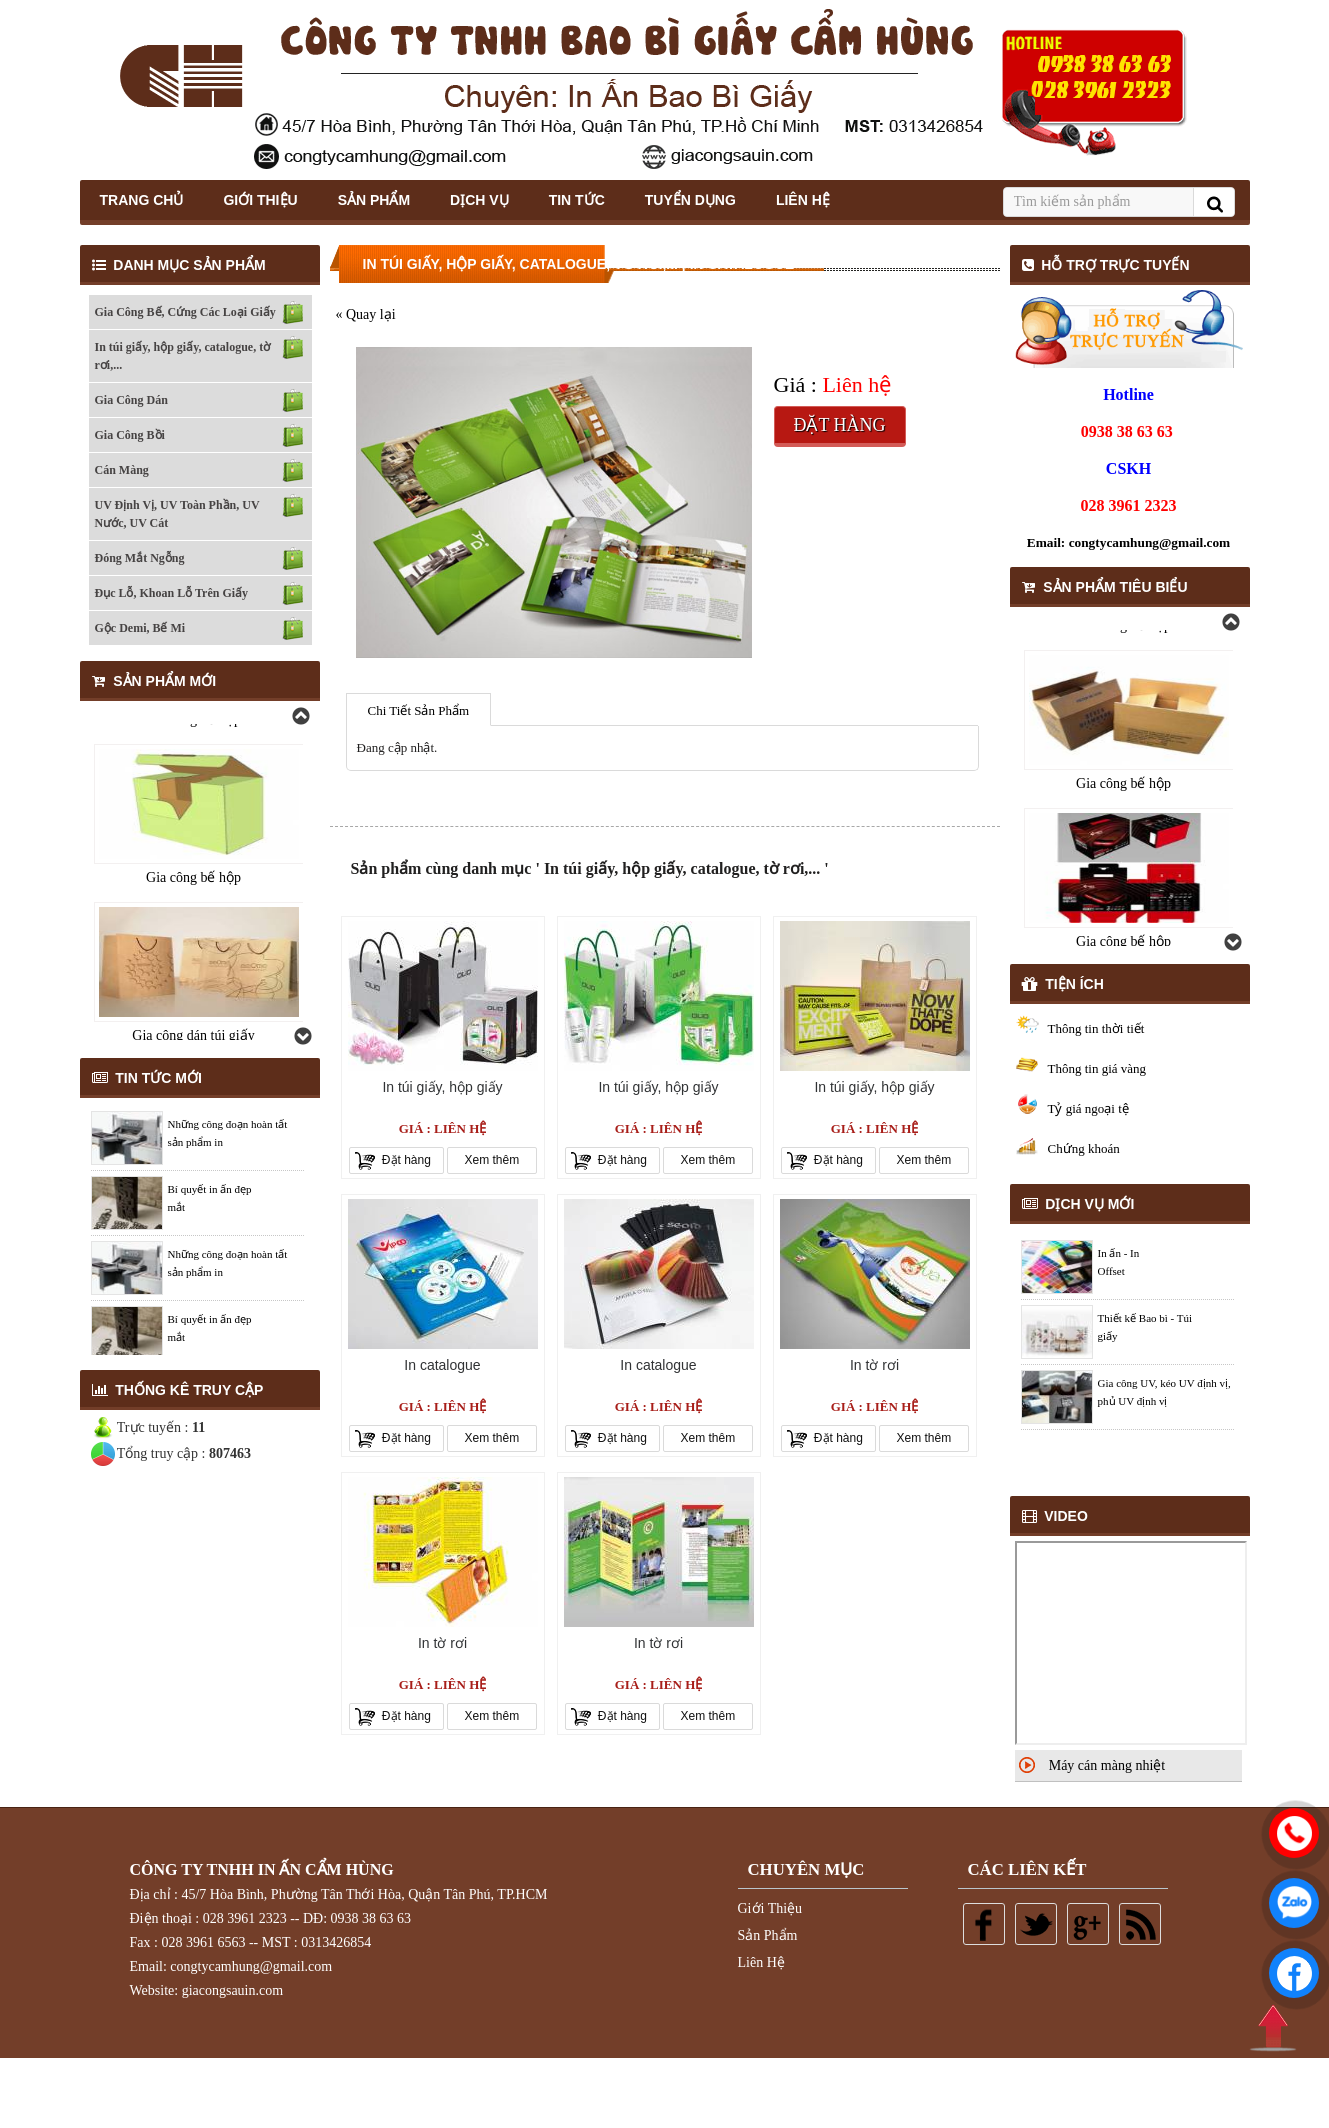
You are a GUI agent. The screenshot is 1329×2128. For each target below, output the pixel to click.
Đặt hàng (839, 425)
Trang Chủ (142, 200)
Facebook (984, 1924)
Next (302, 1036)
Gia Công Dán (131, 400)
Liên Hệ (803, 200)
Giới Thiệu (770, 1908)
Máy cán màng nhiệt (1107, 1765)
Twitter (1036, 1924)
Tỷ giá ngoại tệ (1088, 1108)
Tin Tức (577, 200)
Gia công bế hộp (193, 872)
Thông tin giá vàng (1097, 1068)
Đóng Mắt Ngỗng (140, 558)
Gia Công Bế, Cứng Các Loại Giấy (185, 312)
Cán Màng (122, 470)
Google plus (1088, 1924)
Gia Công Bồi (130, 435)
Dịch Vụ (479, 200)
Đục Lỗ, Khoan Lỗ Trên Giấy (172, 593)
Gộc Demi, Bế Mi (140, 628)
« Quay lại (366, 314)
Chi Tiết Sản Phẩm (419, 710)
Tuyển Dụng (690, 200)
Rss (1140, 1924)
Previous (300, 716)
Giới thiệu (260, 200)
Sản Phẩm (374, 200)
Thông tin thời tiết (1096, 1028)
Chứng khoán (1084, 1148)
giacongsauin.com (232, 1990)
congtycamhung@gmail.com (1150, 542)
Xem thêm (492, 1160)
